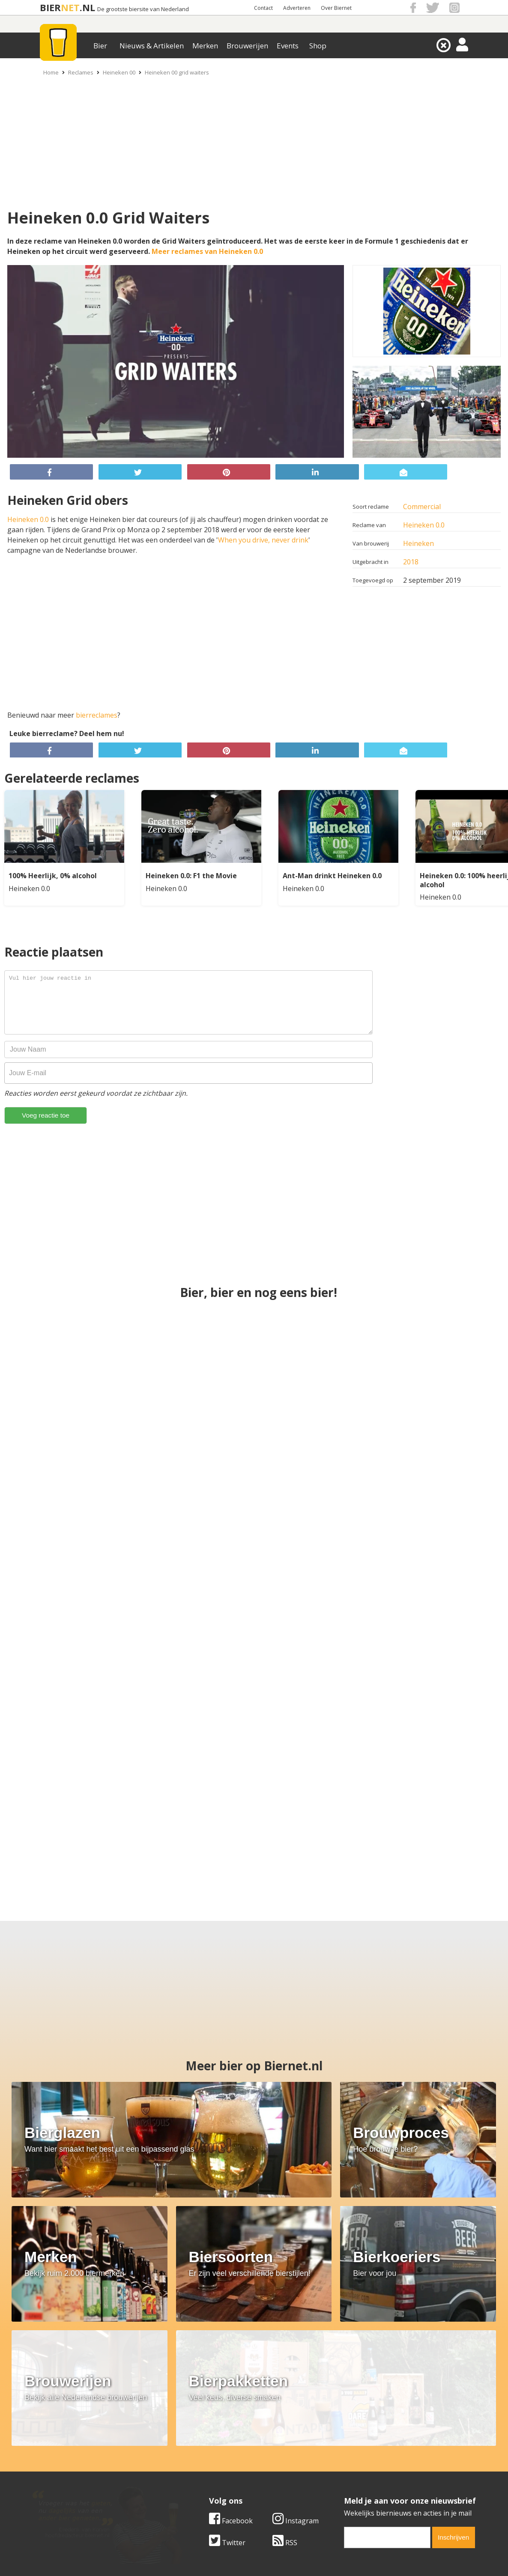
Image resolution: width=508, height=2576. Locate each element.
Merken (205, 46)
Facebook (231, 2368)
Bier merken (199, 2450)
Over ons (43, 2450)
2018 (410, 561)
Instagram (295, 2368)
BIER (50, 7)
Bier (100, 46)
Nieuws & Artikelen (152, 46)
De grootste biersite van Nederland (143, 9)
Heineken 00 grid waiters (177, 72)
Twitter (227, 2390)
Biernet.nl (203, 2554)
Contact (263, 8)
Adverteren (297, 8)
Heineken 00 (119, 72)
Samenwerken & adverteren (74, 2479)
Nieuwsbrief (348, 2488)
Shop (317, 46)
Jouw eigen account (360, 2479)
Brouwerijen (247, 46)
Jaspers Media (297, 2554)
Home (51, 72)
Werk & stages (52, 2469)
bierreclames (96, 715)
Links (337, 2469)
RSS (284, 2390)
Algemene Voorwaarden (367, 2450)
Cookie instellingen (60, 2488)
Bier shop (194, 2479)
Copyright (345, 2460)
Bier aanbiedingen (208, 2460)
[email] (387, 2385)
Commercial (422, 506)
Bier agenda (198, 2488)
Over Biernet (336, 8)
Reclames (80, 72)
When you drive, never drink (263, 540)
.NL (87, 7)
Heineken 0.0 (424, 525)
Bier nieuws (198, 2469)
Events (288, 46)
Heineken (418, 543)
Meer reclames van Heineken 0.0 (207, 251)
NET (70, 7)
